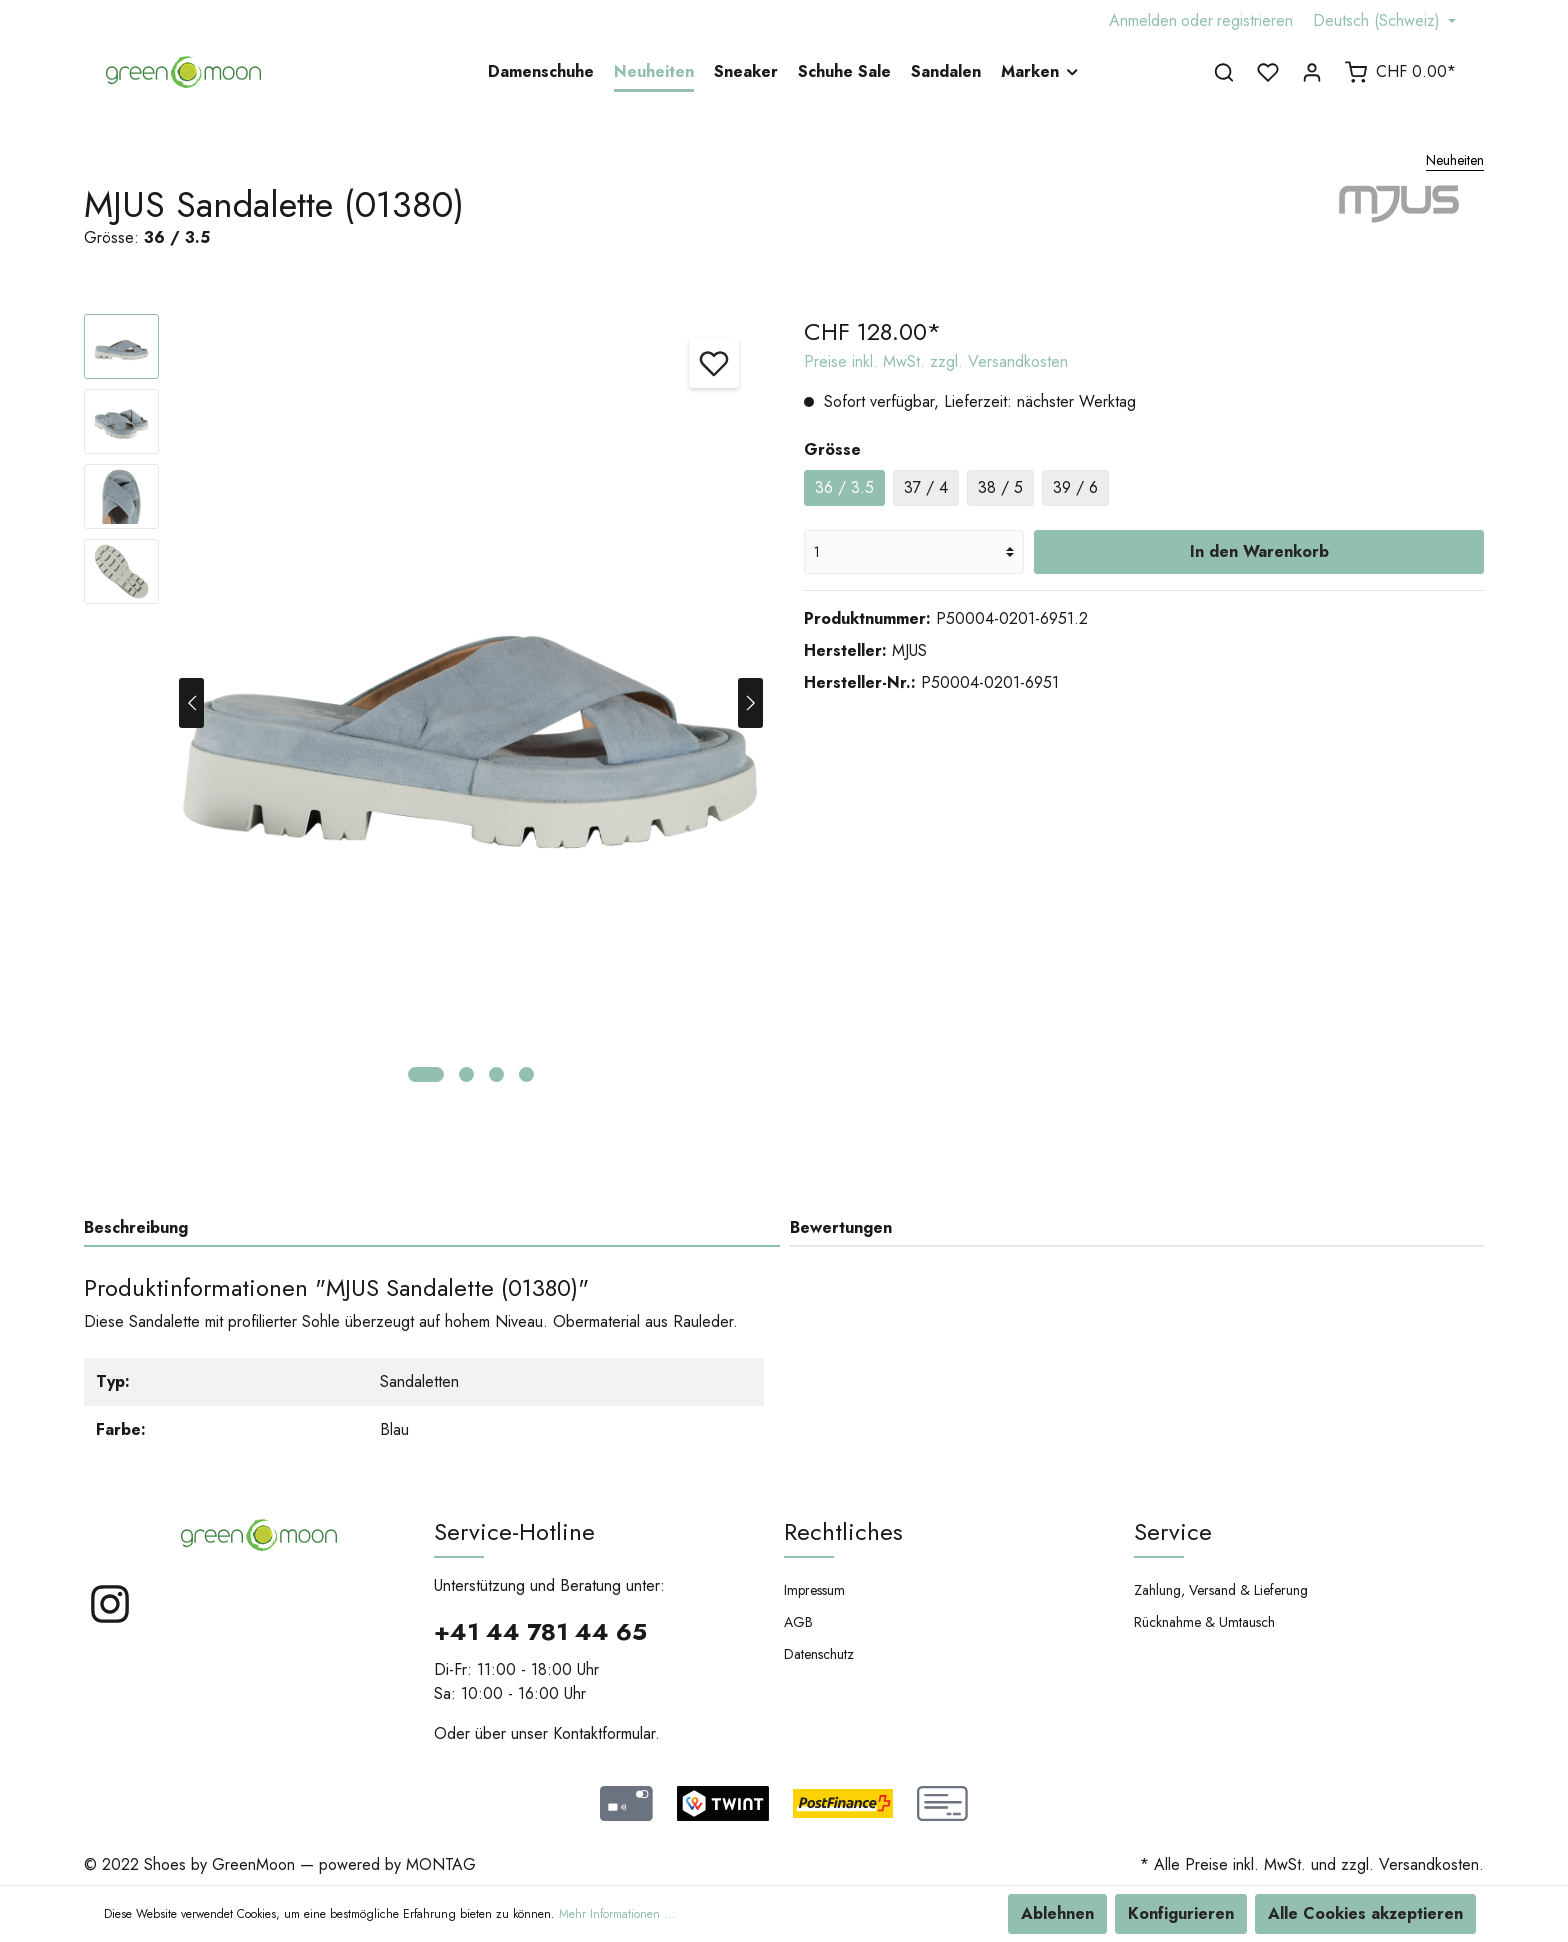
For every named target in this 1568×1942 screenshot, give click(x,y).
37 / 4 (926, 487)
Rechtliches (843, 1531)
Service (1173, 1531)
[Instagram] (110, 1620)
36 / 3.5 (844, 487)
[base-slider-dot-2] (466, 1074)
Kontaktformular (604, 1733)
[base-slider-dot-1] (426, 1074)
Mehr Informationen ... (617, 1914)
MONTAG (441, 1864)
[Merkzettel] (1268, 72)
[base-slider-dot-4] (526, 1074)
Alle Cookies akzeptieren (1365, 1913)
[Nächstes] (750, 703)
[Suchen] (1224, 72)
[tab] (432, 1227)
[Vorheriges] (191, 703)
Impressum (814, 1590)
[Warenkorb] (1400, 72)
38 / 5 (1000, 487)
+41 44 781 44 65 (540, 1631)
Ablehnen (1057, 1913)
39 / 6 (1075, 487)
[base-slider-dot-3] (496, 1074)
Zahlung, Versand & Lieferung (1221, 1590)
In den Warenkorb (1259, 551)
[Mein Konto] (1312, 72)
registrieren (1255, 20)
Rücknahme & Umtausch (1204, 1622)
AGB (798, 1622)
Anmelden (1143, 20)
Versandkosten (1429, 1864)
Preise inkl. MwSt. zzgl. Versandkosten (936, 361)
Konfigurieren (1181, 1913)
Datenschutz (819, 1654)
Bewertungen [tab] (841, 1227)
